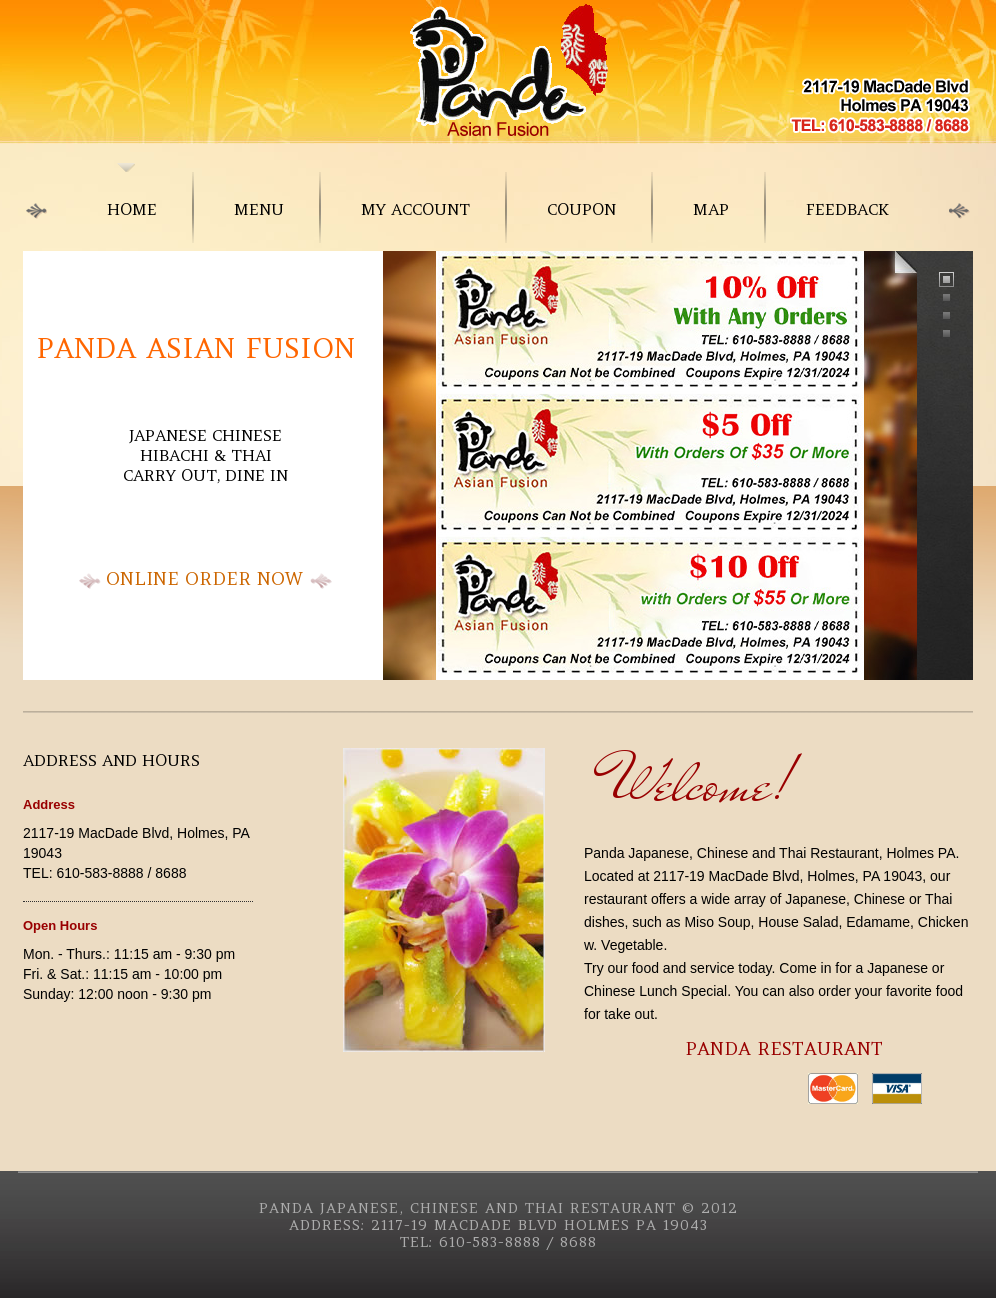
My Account (415, 209)
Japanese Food (498, 70)
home (132, 209)
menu (259, 209)
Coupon (581, 209)
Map (711, 209)
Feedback (847, 209)
